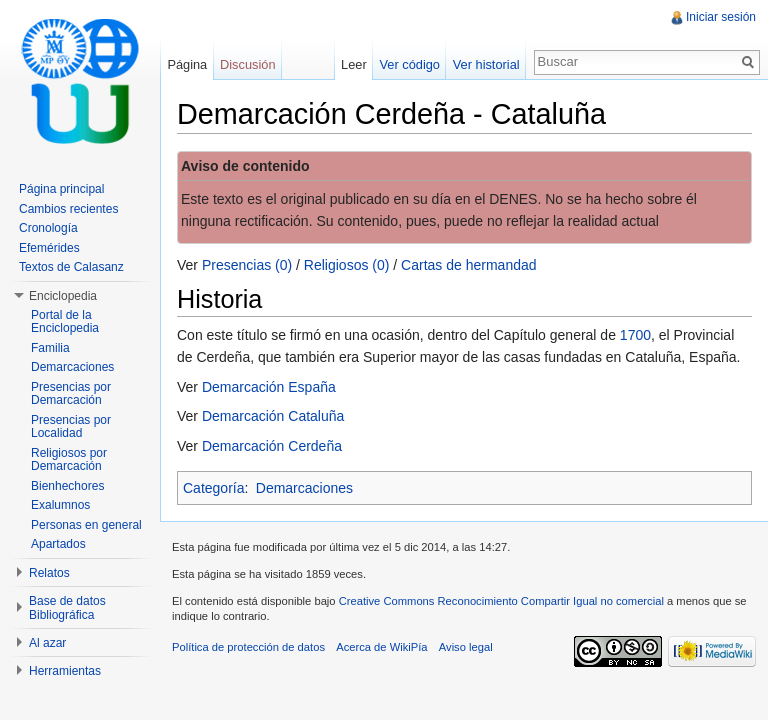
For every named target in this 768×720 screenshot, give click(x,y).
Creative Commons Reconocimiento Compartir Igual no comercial (501, 601)
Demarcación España (269, 387)
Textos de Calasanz (71, 267)
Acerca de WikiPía (381, 647)
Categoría (213, 488)
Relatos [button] (49, 573)
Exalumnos (60, 505)
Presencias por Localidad (71, 427)
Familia (50, 348)
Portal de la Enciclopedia (65, 322)
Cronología (48, 228)
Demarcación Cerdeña (272, 446)
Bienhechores (67, 486)
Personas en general (86, 525)
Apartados (58, 544)
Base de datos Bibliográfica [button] (67, 608)
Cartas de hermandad (468, 265)
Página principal (61, 189)
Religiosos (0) (347, 265)
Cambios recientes (68, 209)
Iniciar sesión (721, 17)
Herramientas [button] (65, 671)
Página (187, 64)
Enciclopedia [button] (63, 296)
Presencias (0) (247, 265)
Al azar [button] (47, 643)
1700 (635, 335)
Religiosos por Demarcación (69, 460)
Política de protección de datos (248, 647)
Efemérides (49, 248)
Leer (354, 64)
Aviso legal (466, 647)
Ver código (409, 64)
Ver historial (486, 64)
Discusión (247, 64)
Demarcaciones (304, 488)
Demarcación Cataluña (273, 416)
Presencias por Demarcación (71, 394)
